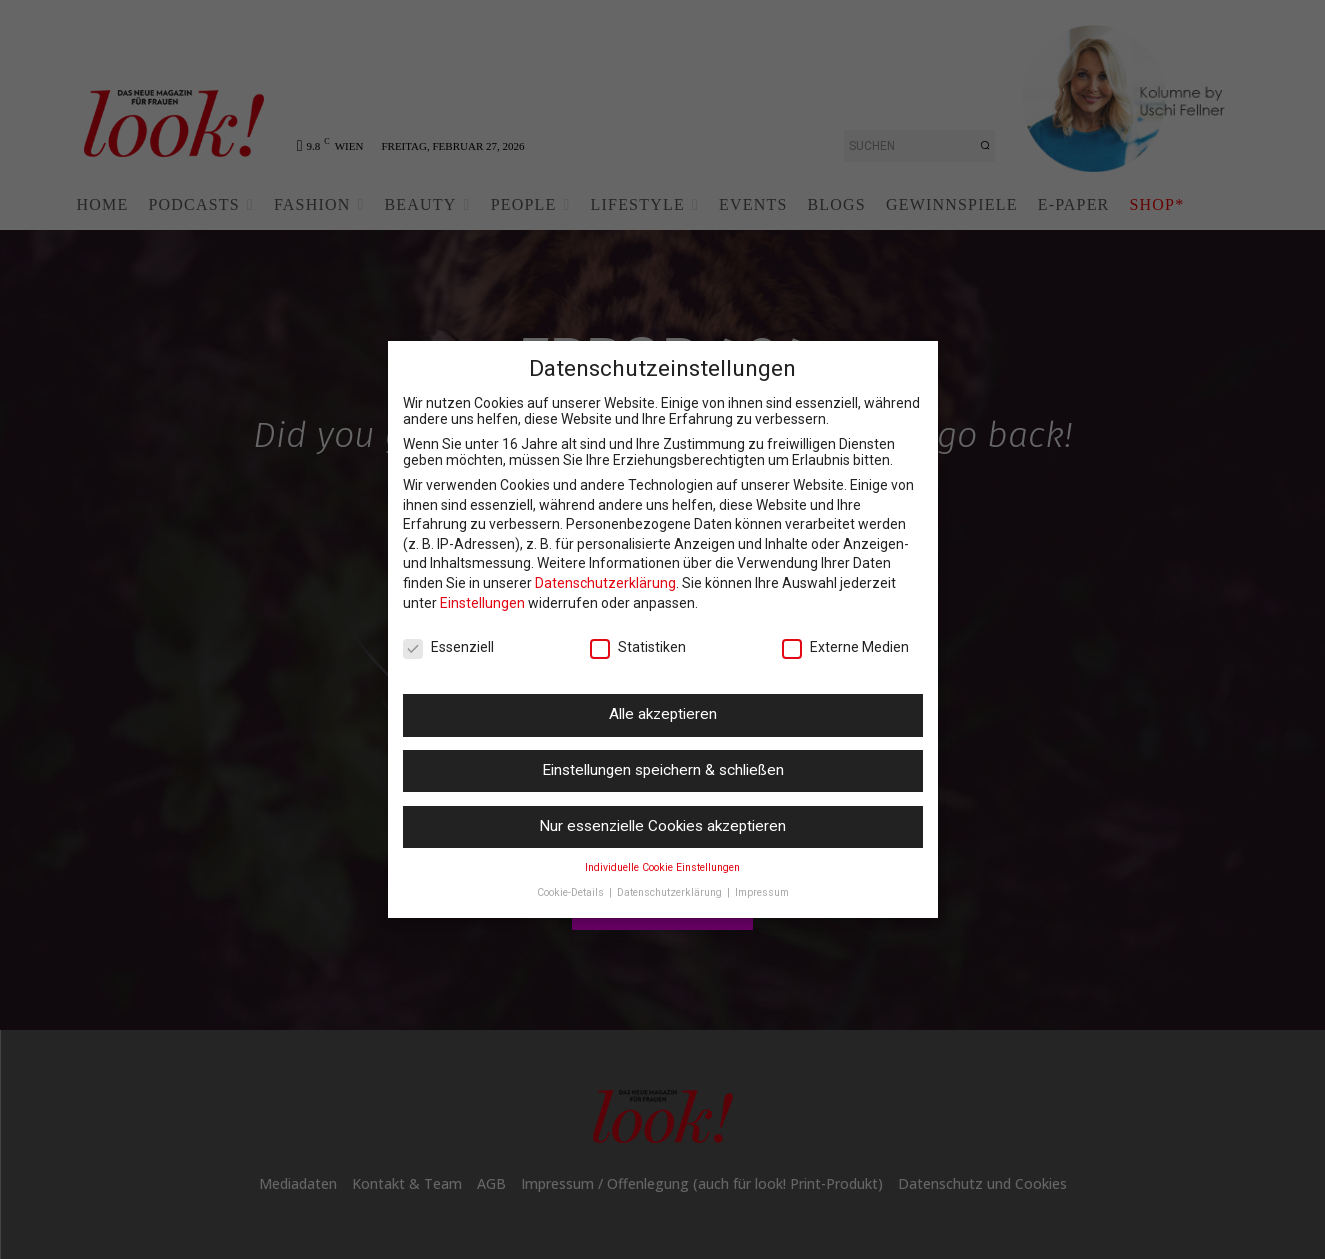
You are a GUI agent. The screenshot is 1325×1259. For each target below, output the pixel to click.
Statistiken (638, 647)
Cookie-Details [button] (572, 892)
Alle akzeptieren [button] (663, 714)
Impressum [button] (762, 892)
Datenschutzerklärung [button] (671, 892)
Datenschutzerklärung (605, 583)
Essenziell (448, 647)
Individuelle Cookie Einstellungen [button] (662, 867)
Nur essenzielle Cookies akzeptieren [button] (662, 826)
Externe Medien (845, 647)
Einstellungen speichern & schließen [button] (663, 770)
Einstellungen (482, 603)
